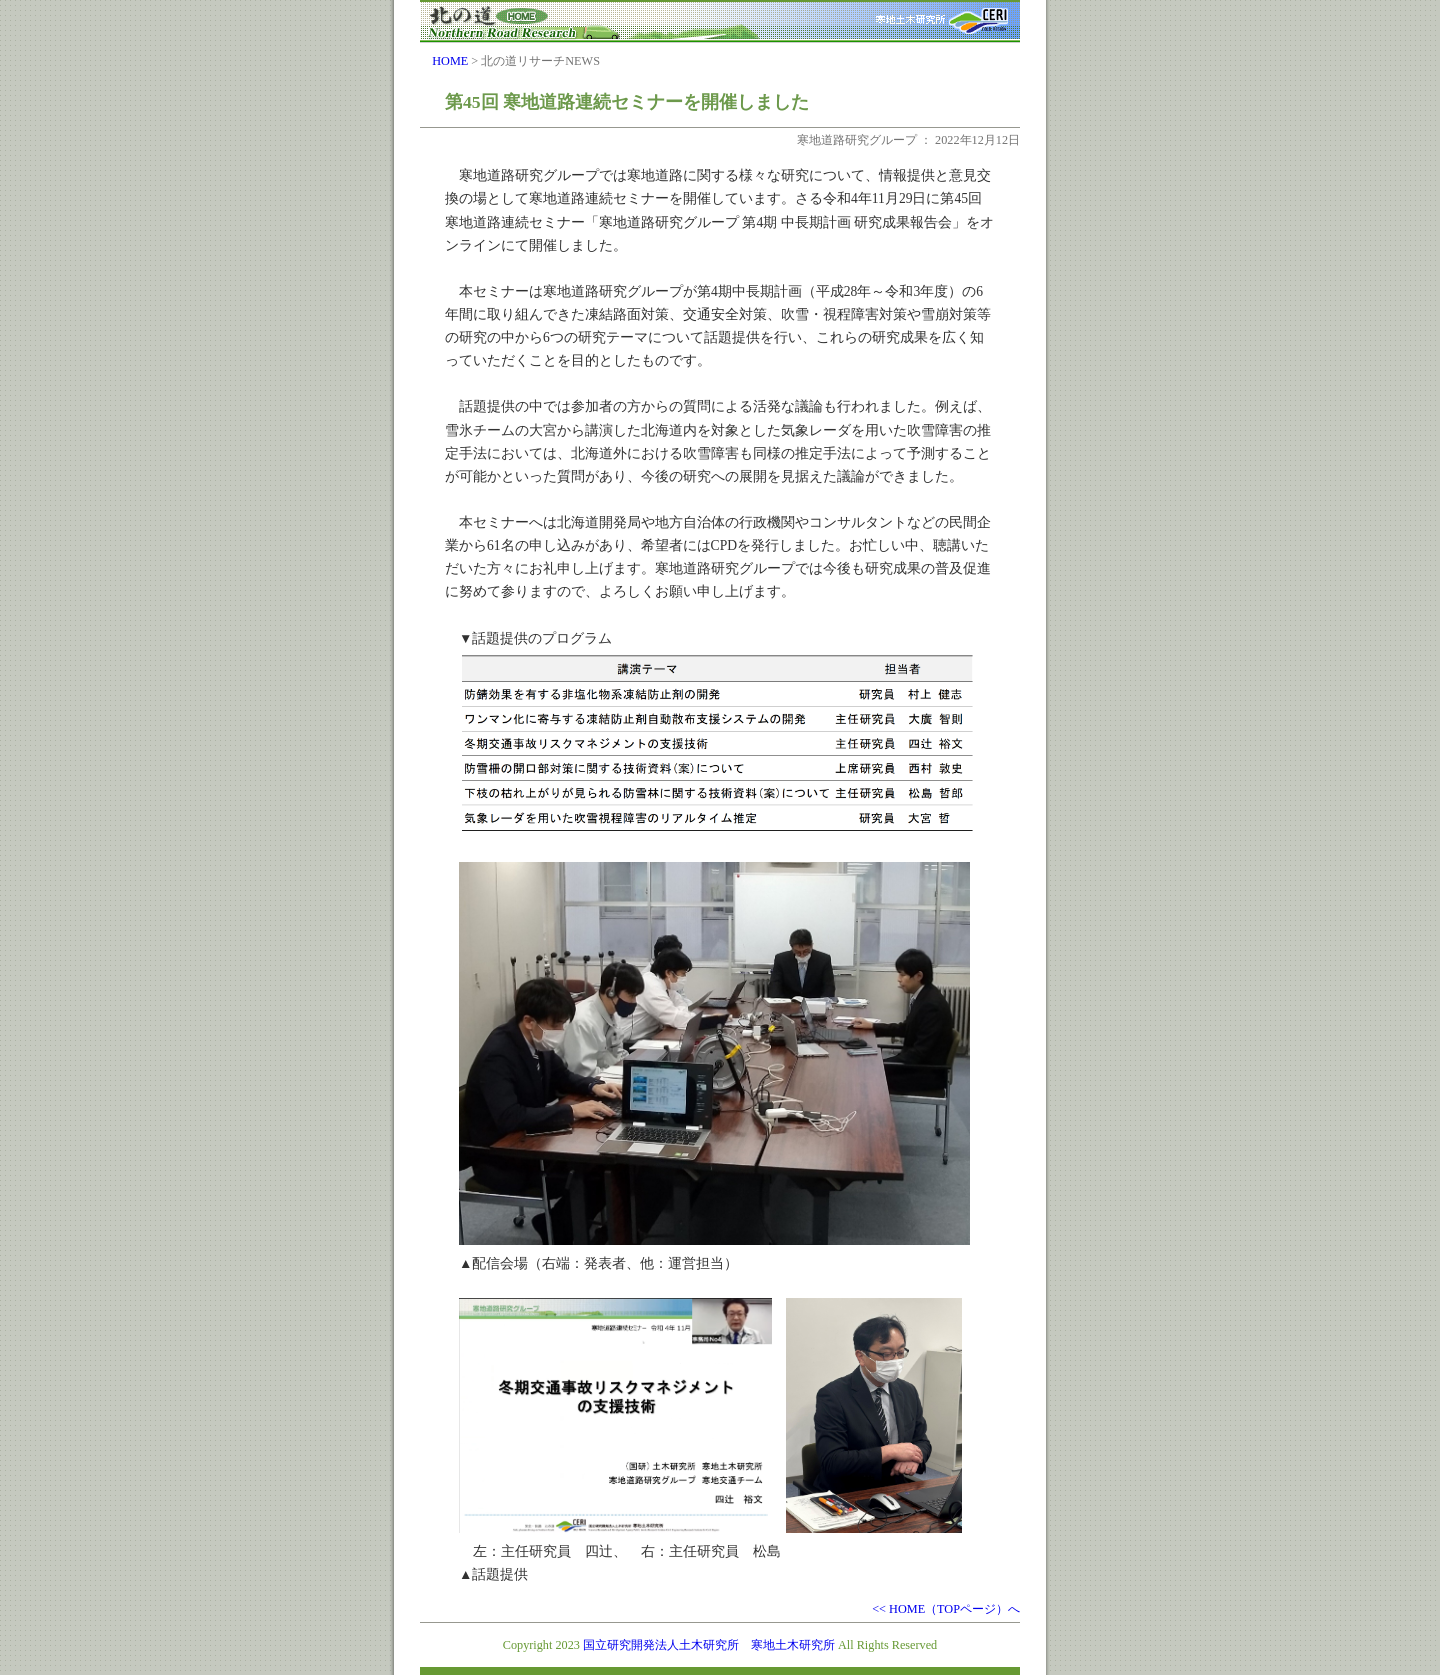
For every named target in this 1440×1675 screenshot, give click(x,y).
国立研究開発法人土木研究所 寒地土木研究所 (709, 1645)
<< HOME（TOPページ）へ (946, 1609)
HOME (450, 61)
